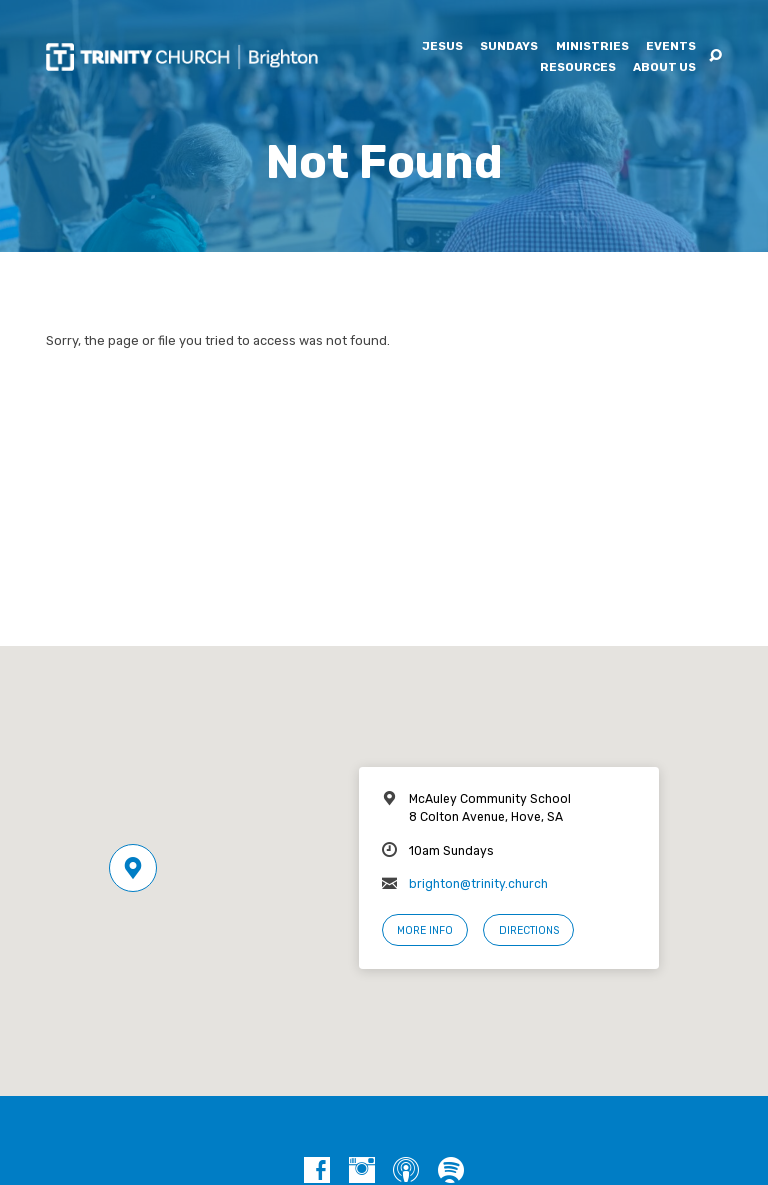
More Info (425, 930)
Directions (529, 930)
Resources (578, 68)
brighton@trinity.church (478, 884)
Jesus (442, 47)
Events (671, 47)
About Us (664, 68)
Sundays (509, 47)
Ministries (592, 47)
